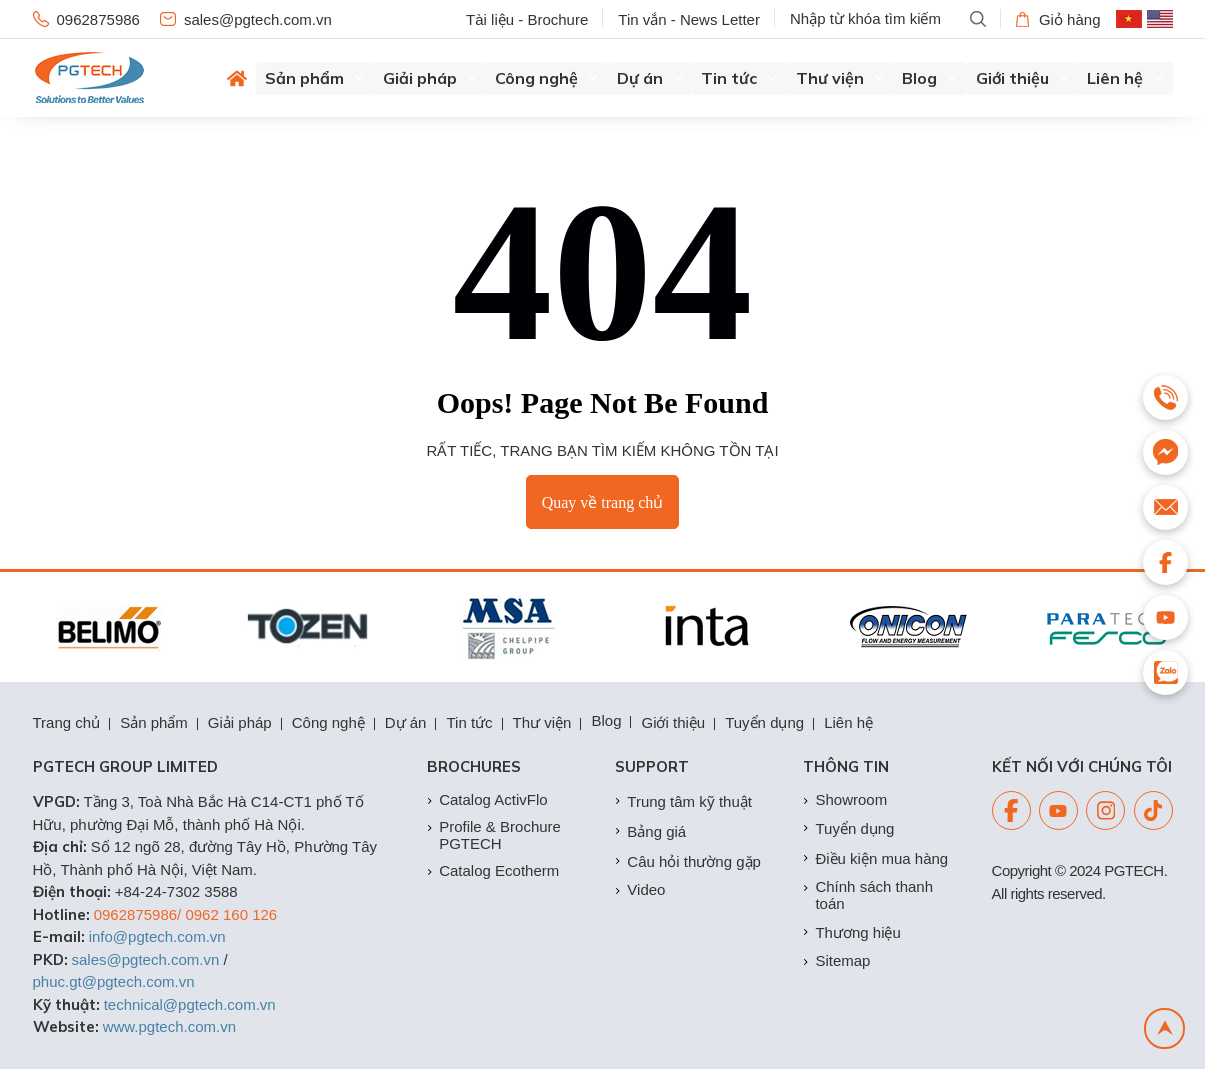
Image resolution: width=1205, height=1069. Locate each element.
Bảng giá (650, 831)
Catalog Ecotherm (493, 870)
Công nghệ (547, 78)
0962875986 (86, 19)
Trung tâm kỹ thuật (683, 801)
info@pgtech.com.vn (157, 936)
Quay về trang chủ (603, 502)
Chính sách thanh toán (868, 895)
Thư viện (840, 78)
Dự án (650, 78)
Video (640, 889)
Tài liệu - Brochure (527, 19)
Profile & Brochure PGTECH (494, 835)
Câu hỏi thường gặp (688, 861)
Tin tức (739, 78)
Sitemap (836, 960)
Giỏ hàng (1058, 19)
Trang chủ (67, 722)
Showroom (845, 799)
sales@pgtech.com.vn (246, 19)
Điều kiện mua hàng (875, 858)
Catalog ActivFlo (487, 799)
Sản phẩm (315, 78)
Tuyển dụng (764, 722)
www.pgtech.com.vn (169, 1026)
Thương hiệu (851, 932)
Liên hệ (1125, 78)
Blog (930, 78)
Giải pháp (430, 78)
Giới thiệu (1023, 78)
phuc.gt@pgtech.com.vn (114, 981)
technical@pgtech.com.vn (190, 1004)
